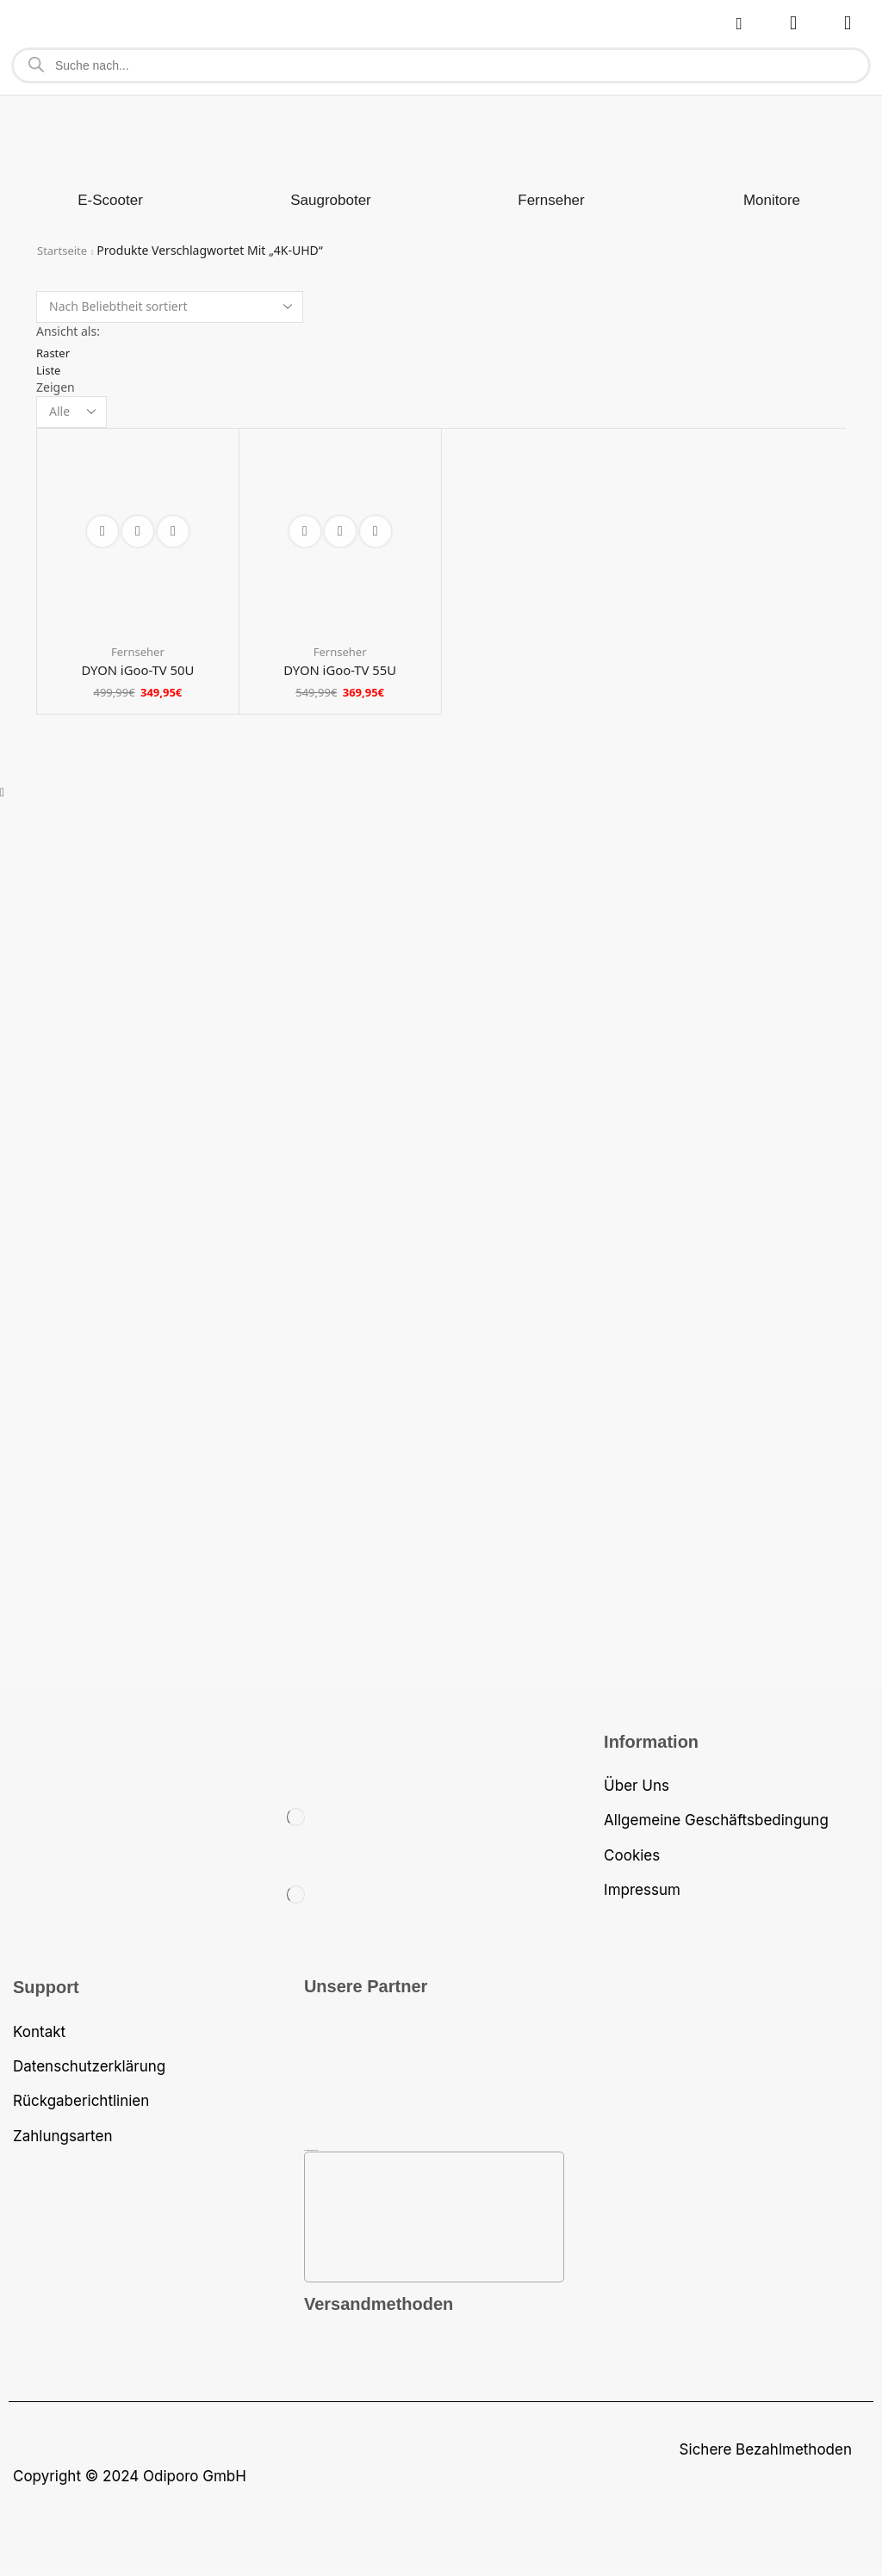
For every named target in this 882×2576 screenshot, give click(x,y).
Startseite (64, 250)
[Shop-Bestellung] (169, 307)
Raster (54, 352)
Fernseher (138, 653)
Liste (49, 370)
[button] (739, 24)
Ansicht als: (68, 331)
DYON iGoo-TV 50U (137, 671)
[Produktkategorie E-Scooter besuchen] (110, 200)
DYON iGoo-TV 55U (340, 671)
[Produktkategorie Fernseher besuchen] (551, 200)
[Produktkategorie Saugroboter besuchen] (330, 200)
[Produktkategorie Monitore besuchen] (771, 200)
